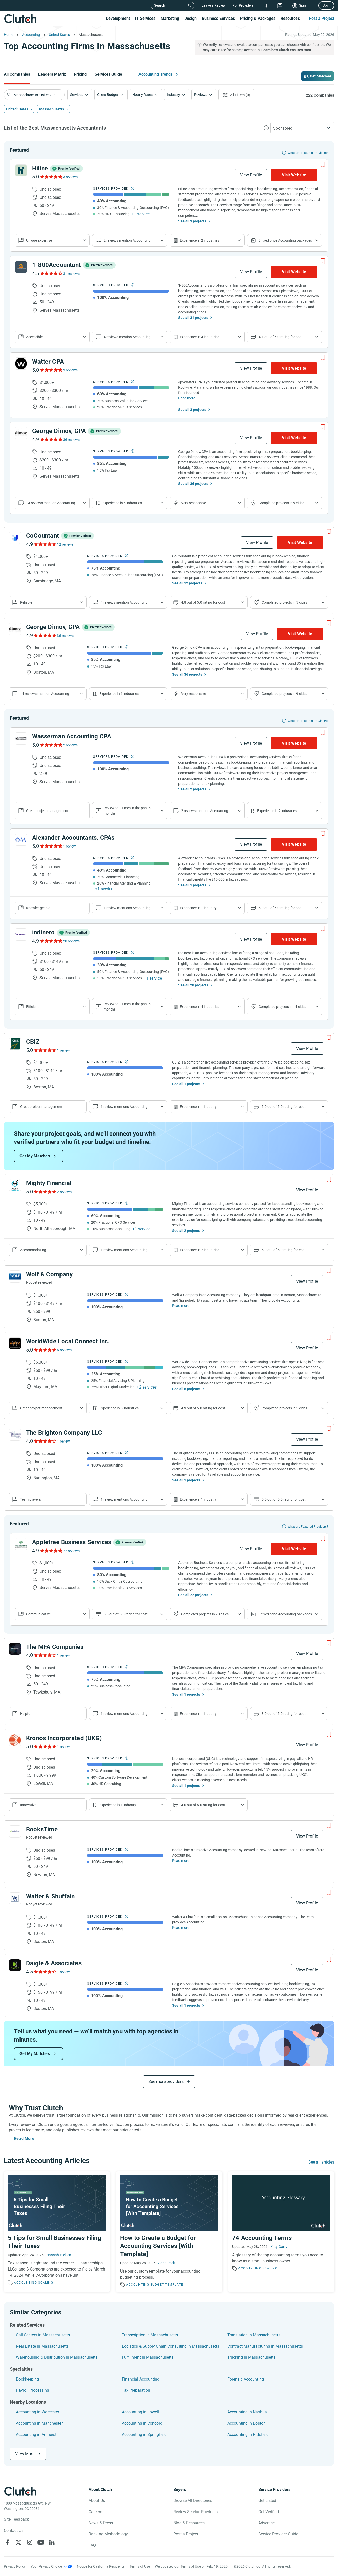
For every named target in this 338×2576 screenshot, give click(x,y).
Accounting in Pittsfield (248, 2434)
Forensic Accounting (245, 2379)
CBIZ (33, 1041)
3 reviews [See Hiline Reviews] (70, 177)
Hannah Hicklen (58, 2255)
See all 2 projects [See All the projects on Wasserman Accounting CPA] (192, 789)
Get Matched (320, 76)
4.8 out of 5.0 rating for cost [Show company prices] (203, 602)
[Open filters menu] (236, 94)
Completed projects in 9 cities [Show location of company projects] (281, 503)
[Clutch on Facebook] (7, 2542)
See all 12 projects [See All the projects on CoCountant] (187, 583)
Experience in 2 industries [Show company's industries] (199, 240)
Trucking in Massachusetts (251, 2357)
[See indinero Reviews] (50, 940)
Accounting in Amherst (36, 2434)
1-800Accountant (56, 264)
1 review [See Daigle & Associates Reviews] (63, 1972)
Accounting (25, 2282)
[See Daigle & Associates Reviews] (44, 1971)
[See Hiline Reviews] (50, 176)
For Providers (243, 5)
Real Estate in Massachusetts (42, 2346)
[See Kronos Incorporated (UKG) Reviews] (44, 1746)
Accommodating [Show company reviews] (33, 1250)
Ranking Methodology (108, 2534)
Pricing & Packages (257, 18)
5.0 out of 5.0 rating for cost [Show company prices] (281, 908)
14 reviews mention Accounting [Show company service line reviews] (50, 503)
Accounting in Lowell (140, 2412)
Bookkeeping (27, 2379)
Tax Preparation (136, 2390)
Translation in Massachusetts (253, 2335)
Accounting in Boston (246, 2423)
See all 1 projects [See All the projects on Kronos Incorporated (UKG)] (186, 1786)
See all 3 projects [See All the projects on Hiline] (192, 221)
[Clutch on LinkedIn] (51, 2542)
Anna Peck (166, 2263)
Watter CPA (48, 361)
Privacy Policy (15, 2566)
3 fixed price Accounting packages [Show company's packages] (285, 240)
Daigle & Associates (54, 1963)
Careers (95, 2511)
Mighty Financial (48, 1183)
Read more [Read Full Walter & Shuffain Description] (180, 1927)
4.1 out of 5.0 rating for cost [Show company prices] (281, 337)
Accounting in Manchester (39, 2423)
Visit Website (294, 175)
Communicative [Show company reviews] (38, 1614)
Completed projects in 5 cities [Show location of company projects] (284, 602)
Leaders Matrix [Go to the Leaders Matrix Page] (52, 74)
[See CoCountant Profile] (15, 538)
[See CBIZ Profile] (15, 1044)
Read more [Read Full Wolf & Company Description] (180, 1306)
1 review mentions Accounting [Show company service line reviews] (127, 908)
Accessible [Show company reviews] (34, 337)
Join (326, 5)
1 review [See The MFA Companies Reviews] (63, 1655)
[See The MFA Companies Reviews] (44, 1655)
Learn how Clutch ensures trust (286, 50)
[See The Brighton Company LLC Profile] (15, 1435)
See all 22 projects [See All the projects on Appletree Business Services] (193, 1595)
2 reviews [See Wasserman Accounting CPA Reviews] (70, 745)
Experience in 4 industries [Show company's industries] (199, 337)
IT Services (145, 18)
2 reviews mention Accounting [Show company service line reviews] (127, 240)
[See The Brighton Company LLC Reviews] (44, 1441)
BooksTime (42, 1829)
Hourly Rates (142, 95)
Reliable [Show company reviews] (26, 602)
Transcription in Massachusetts (150, 2335)
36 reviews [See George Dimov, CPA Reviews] (71, 440)
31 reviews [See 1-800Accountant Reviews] (71, 274)
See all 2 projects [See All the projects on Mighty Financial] (186, 1231)
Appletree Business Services (71, 1542)
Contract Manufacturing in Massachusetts (265, 2346)
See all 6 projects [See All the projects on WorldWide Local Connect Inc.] (186, 1389)
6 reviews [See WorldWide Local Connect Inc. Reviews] (64, 1350)
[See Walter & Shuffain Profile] (15, 1898)
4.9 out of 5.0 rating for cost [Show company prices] (203, 1408)
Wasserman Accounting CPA (71, 736)
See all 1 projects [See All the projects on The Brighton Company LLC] (186, 1480)
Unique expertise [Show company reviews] (39, 240)
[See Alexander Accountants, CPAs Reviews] (50, 846)
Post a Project (321, 18)
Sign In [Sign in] (304, 5)
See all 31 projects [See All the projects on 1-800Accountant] (193, 318)
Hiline (40, 168)
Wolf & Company (49, 1274)
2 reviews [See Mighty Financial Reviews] (64, 1192)
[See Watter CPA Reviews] (50, 369)
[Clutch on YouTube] (40, 2542)
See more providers (166, 2081)
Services (76, 95)
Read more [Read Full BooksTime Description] (180, 1861)
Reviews (200, 95)
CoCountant (42, 535)
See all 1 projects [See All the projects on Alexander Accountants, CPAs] (192, 885)
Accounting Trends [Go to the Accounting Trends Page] (155, 74)
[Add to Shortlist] (322, 164)
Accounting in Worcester (37, 2412)
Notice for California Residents (101, 2566)
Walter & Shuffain (50, 1896)
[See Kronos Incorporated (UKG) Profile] (15, 1740)
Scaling (45, 2282)
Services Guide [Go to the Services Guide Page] (108, 74)
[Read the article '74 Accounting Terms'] (281, 2231)
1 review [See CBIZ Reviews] (63, 1050)
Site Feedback (16, 2519)
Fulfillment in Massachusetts (147, 2357)
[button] (80, 94)
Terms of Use (140, 2566)
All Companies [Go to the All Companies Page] (17, 74)
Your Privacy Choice (46, 2566)
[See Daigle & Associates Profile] (15, 1965)
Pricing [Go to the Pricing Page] (80, 74)
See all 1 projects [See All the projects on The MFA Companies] (186, 1694)
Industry (173, 95)
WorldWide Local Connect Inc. (68, 1341)
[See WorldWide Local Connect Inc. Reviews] (44, 1349)
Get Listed (267, 2500)
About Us (97, 2500)
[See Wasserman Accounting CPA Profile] (21, 738)
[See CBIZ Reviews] (44, 1050)
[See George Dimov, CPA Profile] (21, 433)
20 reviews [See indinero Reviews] (71, 941)
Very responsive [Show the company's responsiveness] (193, 503)
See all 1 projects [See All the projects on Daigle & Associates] (186, 2005)
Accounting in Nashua (247, 2412)
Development (118, 18)
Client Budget (107, 95)
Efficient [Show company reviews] (32, 1007)
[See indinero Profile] (21, 934)
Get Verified (268, 2511)
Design (190, 18)
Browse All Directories (192, 2500)
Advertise (266, 2522)
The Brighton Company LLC (64, 1432)
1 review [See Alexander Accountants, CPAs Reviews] (69, 846)
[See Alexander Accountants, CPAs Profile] (21, 840)
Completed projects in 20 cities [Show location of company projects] (205, 1614)
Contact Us (13, 2530)
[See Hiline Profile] (21, 170)
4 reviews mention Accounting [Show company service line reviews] (127, 337)
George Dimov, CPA (59, 431)
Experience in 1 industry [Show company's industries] (198, 908)
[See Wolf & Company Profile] (15, 1276)
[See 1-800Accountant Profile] (21, 267)
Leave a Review (214, 5)
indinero (43, 932)
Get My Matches (34, 1156)
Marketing (170, 18)
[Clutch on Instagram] (29, 2542)
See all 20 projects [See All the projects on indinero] (193, 985)
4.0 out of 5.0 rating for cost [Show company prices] (203, 1805)
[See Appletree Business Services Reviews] (50, 1550)
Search (159, 5)
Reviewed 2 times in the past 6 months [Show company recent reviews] (127, 810)
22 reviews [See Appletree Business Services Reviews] (71, 1551)
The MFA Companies (54, 1646)
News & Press (101, 2522)
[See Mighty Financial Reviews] (44, 1191)
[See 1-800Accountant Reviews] (50, 273)
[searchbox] (34, 94)
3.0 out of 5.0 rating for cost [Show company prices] (284, 1714)
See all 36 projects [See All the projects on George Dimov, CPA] (193, 484)
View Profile (251, 175)
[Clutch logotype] (20, 2491)
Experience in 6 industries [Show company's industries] (122, 503)
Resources (290, 18)
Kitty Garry (278, 2247)
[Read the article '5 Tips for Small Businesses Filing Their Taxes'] (57, 2231)
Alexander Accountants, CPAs (73, 837)
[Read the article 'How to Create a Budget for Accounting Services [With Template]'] (169, 2231)
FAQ (92, 2545)
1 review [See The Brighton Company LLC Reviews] (63, 1441)
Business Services (218, 18)
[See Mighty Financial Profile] (15, 1185)
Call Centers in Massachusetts (43, 2335)
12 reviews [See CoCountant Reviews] (65, 544)
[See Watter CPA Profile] (21, 363)
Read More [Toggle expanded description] (24, 2138)
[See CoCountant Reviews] (44, 544)
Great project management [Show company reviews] (41, 1408)
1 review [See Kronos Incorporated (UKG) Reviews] (63, 1747)
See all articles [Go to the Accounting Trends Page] (321, 2162)
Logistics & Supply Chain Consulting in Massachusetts (170, 2346)
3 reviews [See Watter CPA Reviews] (70, 370)
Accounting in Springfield (144, 2434)
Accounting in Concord (142, 2423)
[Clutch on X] (18, 2542)
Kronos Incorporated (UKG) (64, 1738)
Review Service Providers (195, 2511)
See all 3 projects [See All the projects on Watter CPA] (192, 410)
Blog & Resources (189, 2522)
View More (24, 2453)
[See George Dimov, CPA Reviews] (50, 439)
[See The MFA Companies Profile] (15, 1649)
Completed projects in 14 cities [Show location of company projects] (282, 1007)
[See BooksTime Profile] (15, 1831)
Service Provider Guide (278, 2534)
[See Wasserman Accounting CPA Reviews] (50, 744)
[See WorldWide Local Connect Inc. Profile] (15, 1343)
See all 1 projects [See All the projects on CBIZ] (186, 1084)
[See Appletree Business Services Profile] (21, 1544)
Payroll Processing (32, 2390)
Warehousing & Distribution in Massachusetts (56, 2357)
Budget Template (166, 2284)
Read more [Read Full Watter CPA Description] (186, 398)
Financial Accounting (141, 2379)
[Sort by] (302, 127)
